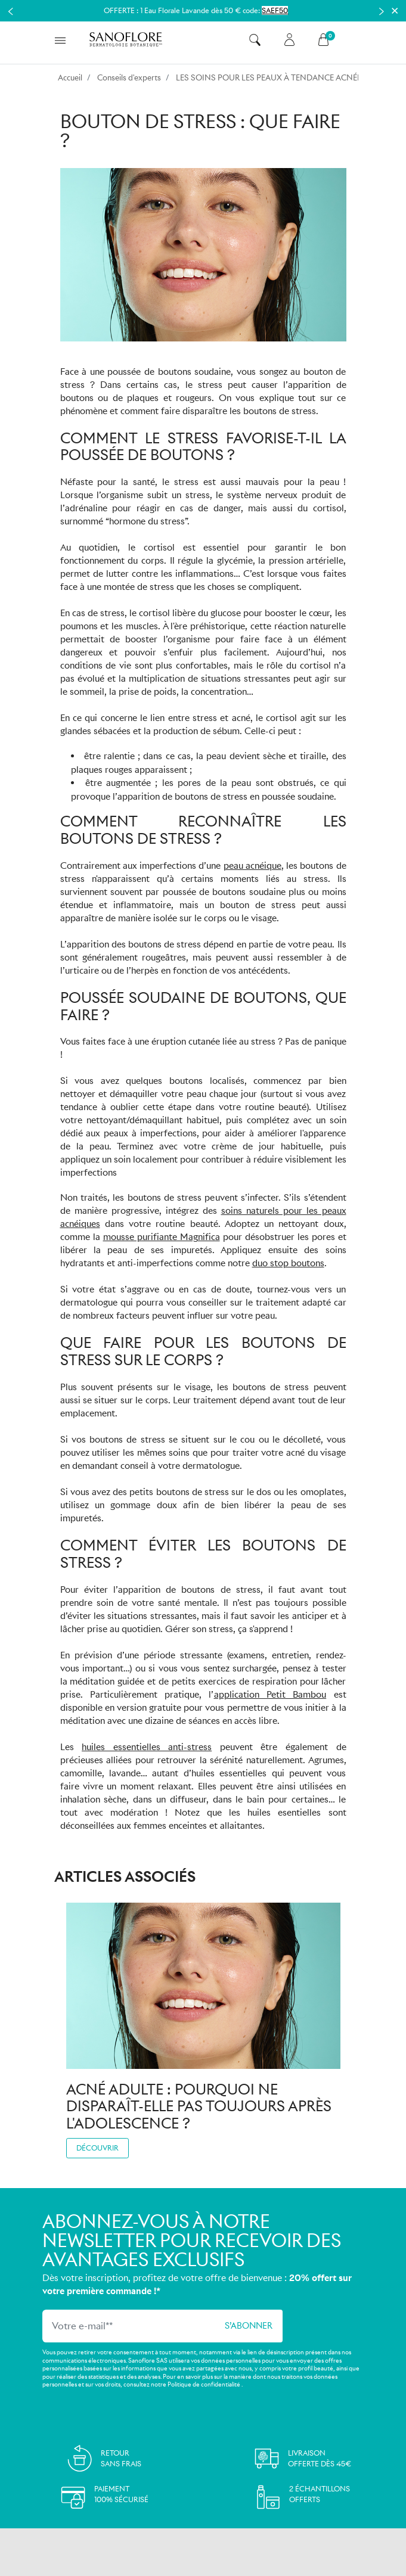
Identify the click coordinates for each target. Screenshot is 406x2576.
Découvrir (97, 2147)
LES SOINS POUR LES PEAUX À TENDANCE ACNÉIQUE (276, 78)
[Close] (394, 11)
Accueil (70, 78)
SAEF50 (275, 10)
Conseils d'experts (129, 78)
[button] (254, 40)
